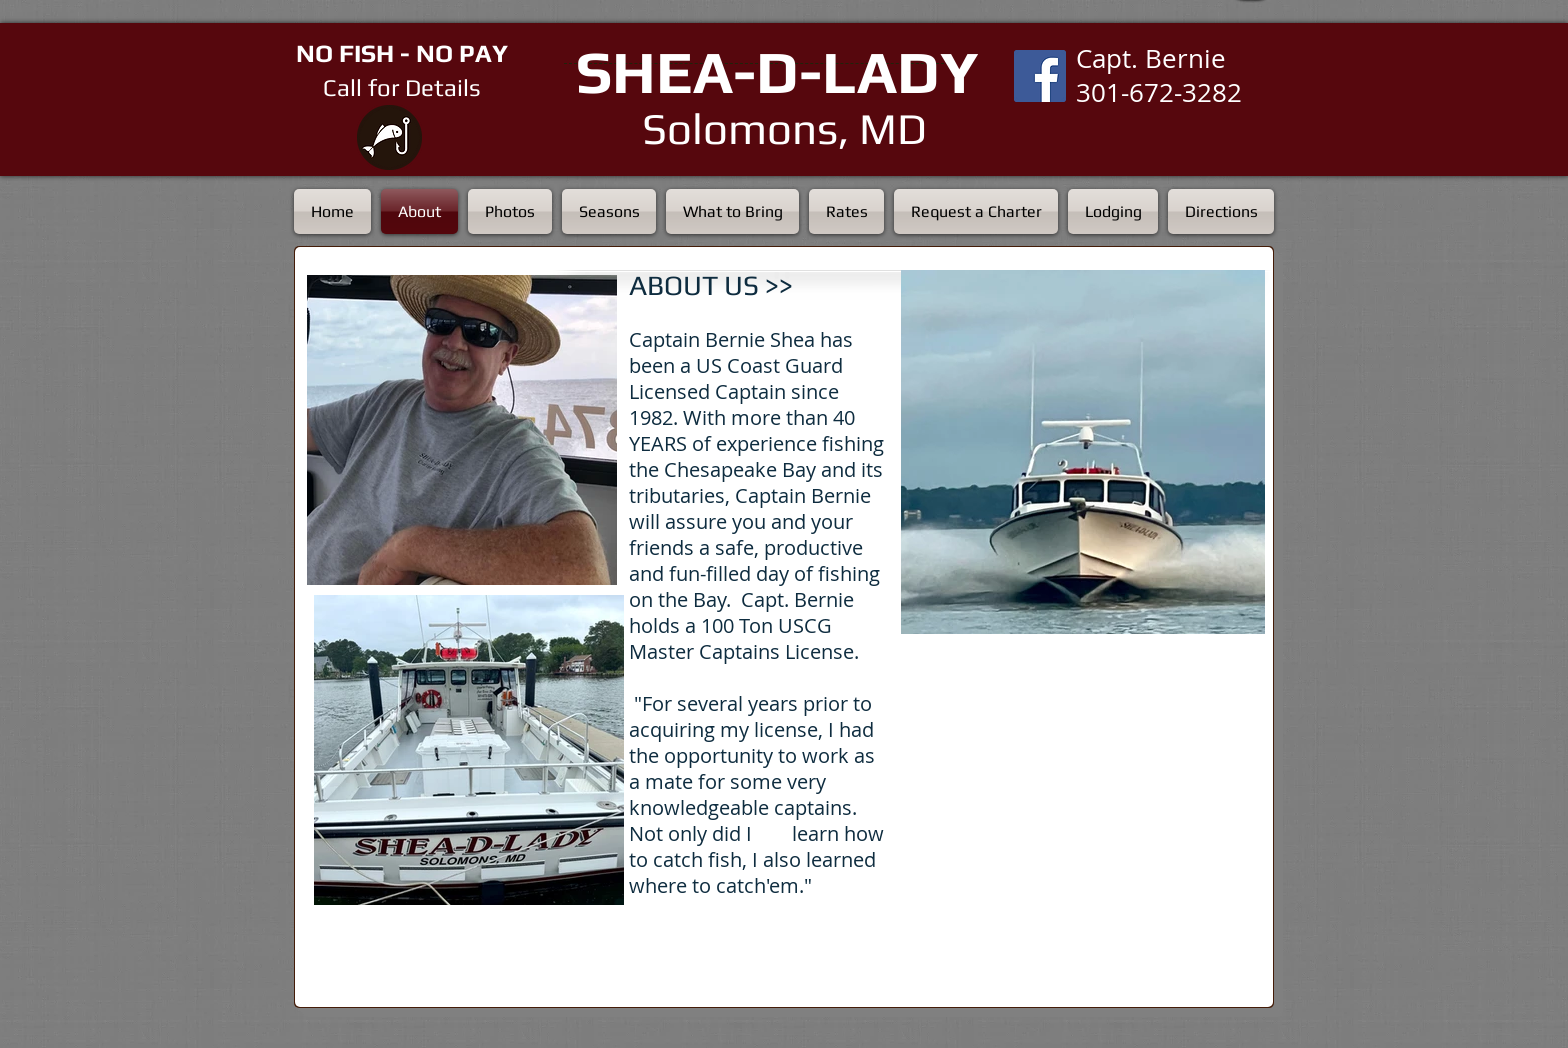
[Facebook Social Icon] (1040, 76)
